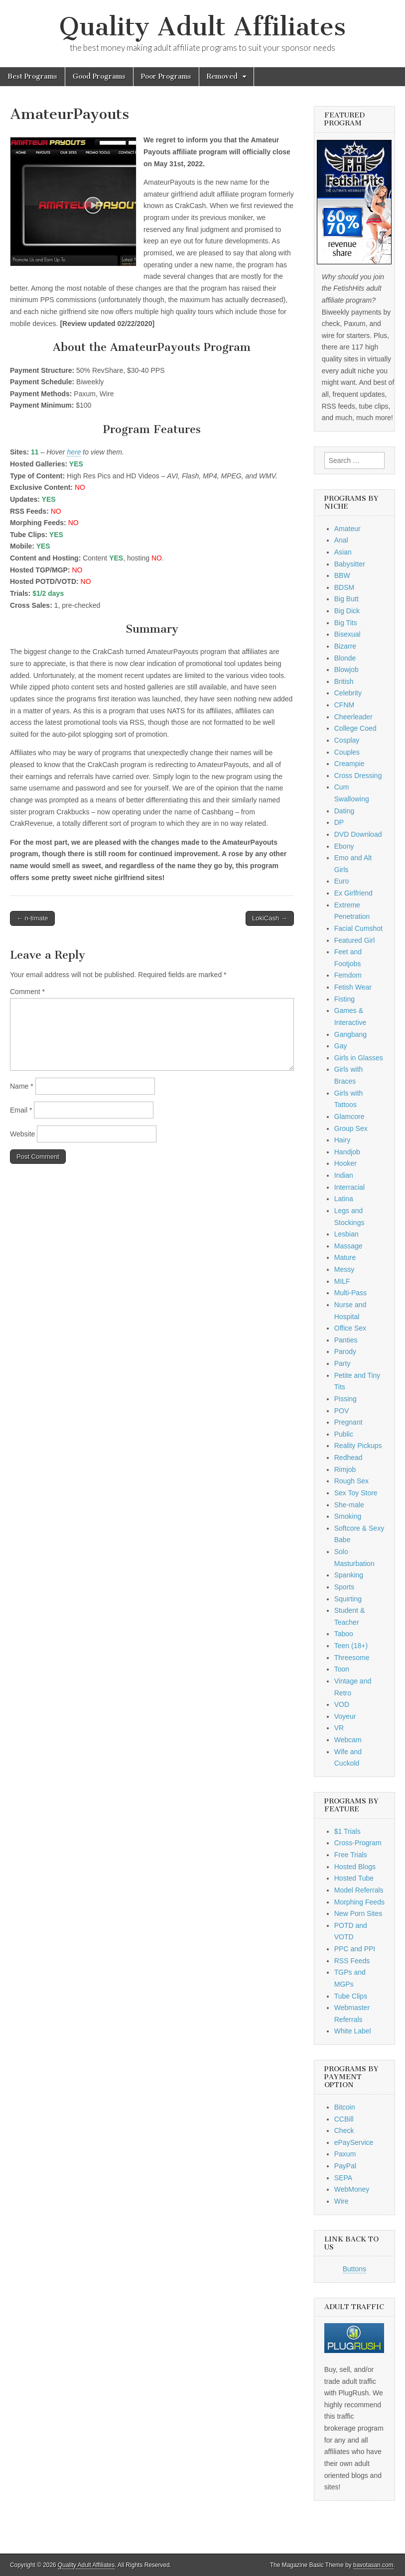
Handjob (347, 1152)
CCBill (344, 2119)
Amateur (347, 529)
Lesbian (346, 1234)
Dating (344, 811)
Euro (341, 881)
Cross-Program (358, 1843)
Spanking (348, 1575)
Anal (341, 540)
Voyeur (345, 1716)
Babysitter (349, 564)
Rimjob (345, 1469)
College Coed (355, 728)
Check (344, 2130)
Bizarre (345, 646)
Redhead (348, 1457)
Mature (345, 1257)
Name (21, 1086)
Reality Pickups (358, 1446)
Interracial (349, 1187)
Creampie (349, 764)
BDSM (344, 587)
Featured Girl (354, 940)
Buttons (354, 2269)
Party (342, 1363)
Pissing (345, 1399)
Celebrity (348, 693)
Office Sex (350, 1328)
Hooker (345, 1163)
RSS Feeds (352, 1961)
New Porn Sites (358, 1913)
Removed (222, 76)
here (74, 452)
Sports (344, 1587)
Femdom (348, 975)
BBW (342, 575)
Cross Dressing (358, 776)
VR (339, 1728)
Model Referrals (359, 1890)
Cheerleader (353, 717)
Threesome (352, 1658)
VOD (341, 1704)
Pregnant (348, 1422)
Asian (343, 552)
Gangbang (350, 1034)
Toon (341, 1669)
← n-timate (32, 918)
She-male (349, 1505)
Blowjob (346, 669)
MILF (342, 1281)
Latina (343, 1199)
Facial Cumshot (358, 928)
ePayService (354, 2142)
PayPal (345, 2166)
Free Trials (350, 1855)
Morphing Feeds (359, 1902)
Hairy (342, 1140)
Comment (27, 992)
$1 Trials (347, 1831)
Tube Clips (350, 1996)
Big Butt (346, 599)
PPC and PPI (355, 1949)
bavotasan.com (373, 2565)
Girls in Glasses (358, 1058)
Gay (340, 1046)
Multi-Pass (350, 1293)
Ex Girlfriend (353, 893)
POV (341, 1411)
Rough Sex (351, 1481)
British (344, 681)
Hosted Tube (354, 1878)
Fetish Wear (353, 987)
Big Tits (345, 623)
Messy (344, 1269)
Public (343, 1434)
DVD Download (358, 834)
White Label (352, 2031)
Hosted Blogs (355, 1867)
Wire (341, 2201)
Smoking (347, 1516)
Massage (348, 1246)
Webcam (348, 1740)
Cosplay (347, 740)
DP (339, 822)
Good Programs (99, 76)
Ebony (344, 846)
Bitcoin (344, 2107)
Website (22, 1134)
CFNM (344, 705)
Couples (347, 752)
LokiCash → (269, 918)
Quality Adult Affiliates (202, 26)
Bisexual (347, 634)
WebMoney (352, 2189)
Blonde (345, 658)
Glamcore (349, 1116)
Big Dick (347, 611)
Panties (346, 1340)
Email (21, 1110)
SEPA (343, 2178)
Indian (343, 1175)
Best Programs (32, 76)
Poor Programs (166, 76)
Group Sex (351, 1128)
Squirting (348, 1599)
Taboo (343, 1634)
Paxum (345, 2154)
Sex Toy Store (356, 1493)
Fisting (344, 999)
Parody (345, 1351)
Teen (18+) (351, 1646)
